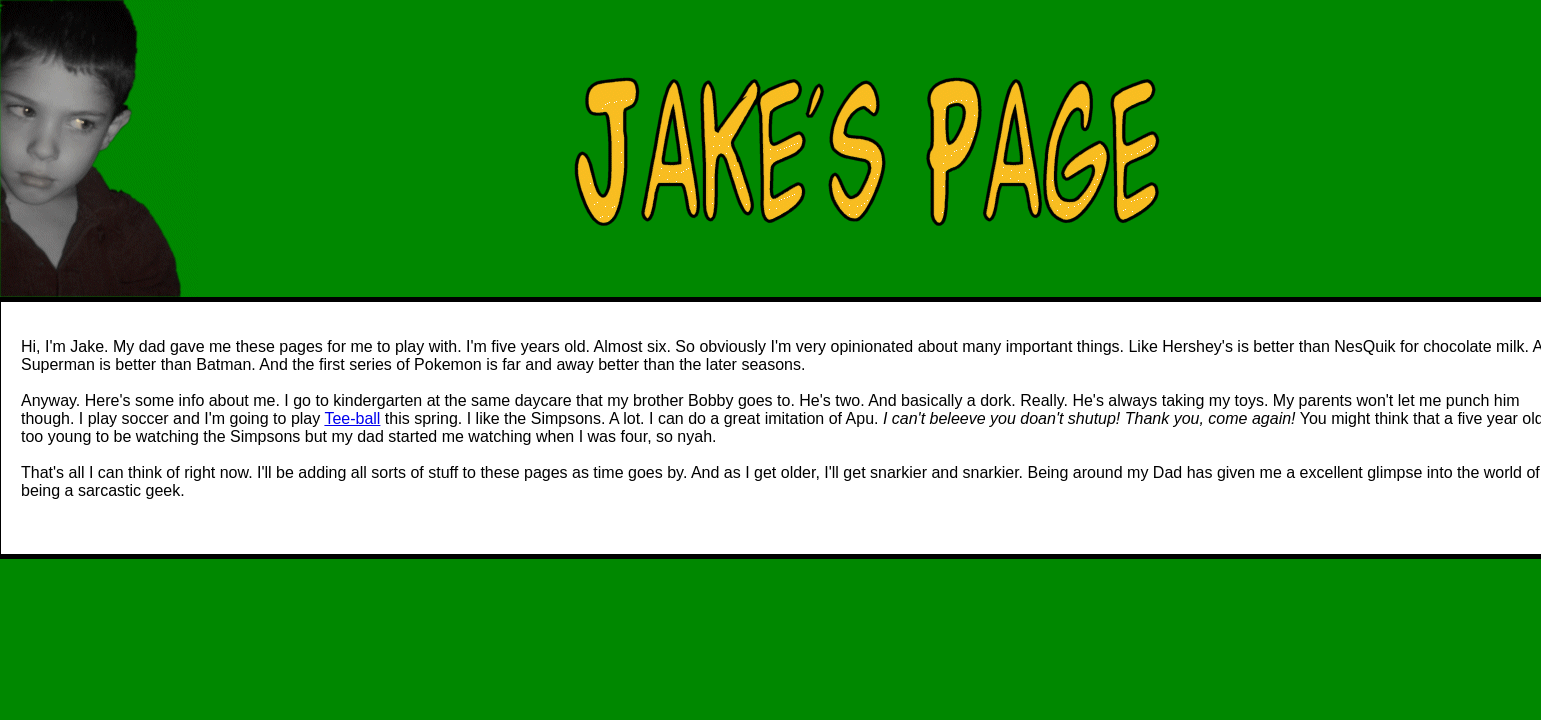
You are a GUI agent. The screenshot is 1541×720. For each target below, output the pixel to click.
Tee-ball (352, 418)
